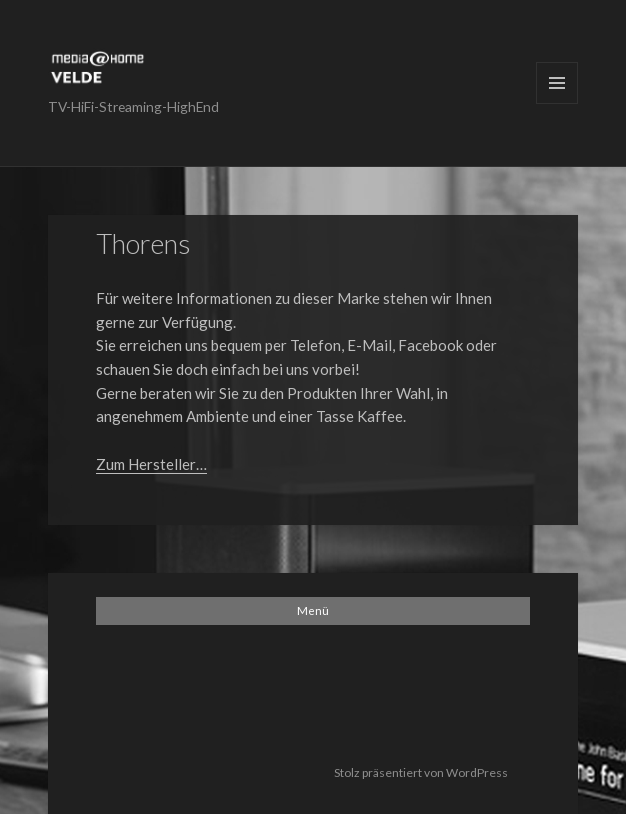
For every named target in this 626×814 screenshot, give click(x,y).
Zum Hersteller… (151, 464)
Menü (313, 610)
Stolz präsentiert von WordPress (421, 772)
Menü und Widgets (557, 83)
